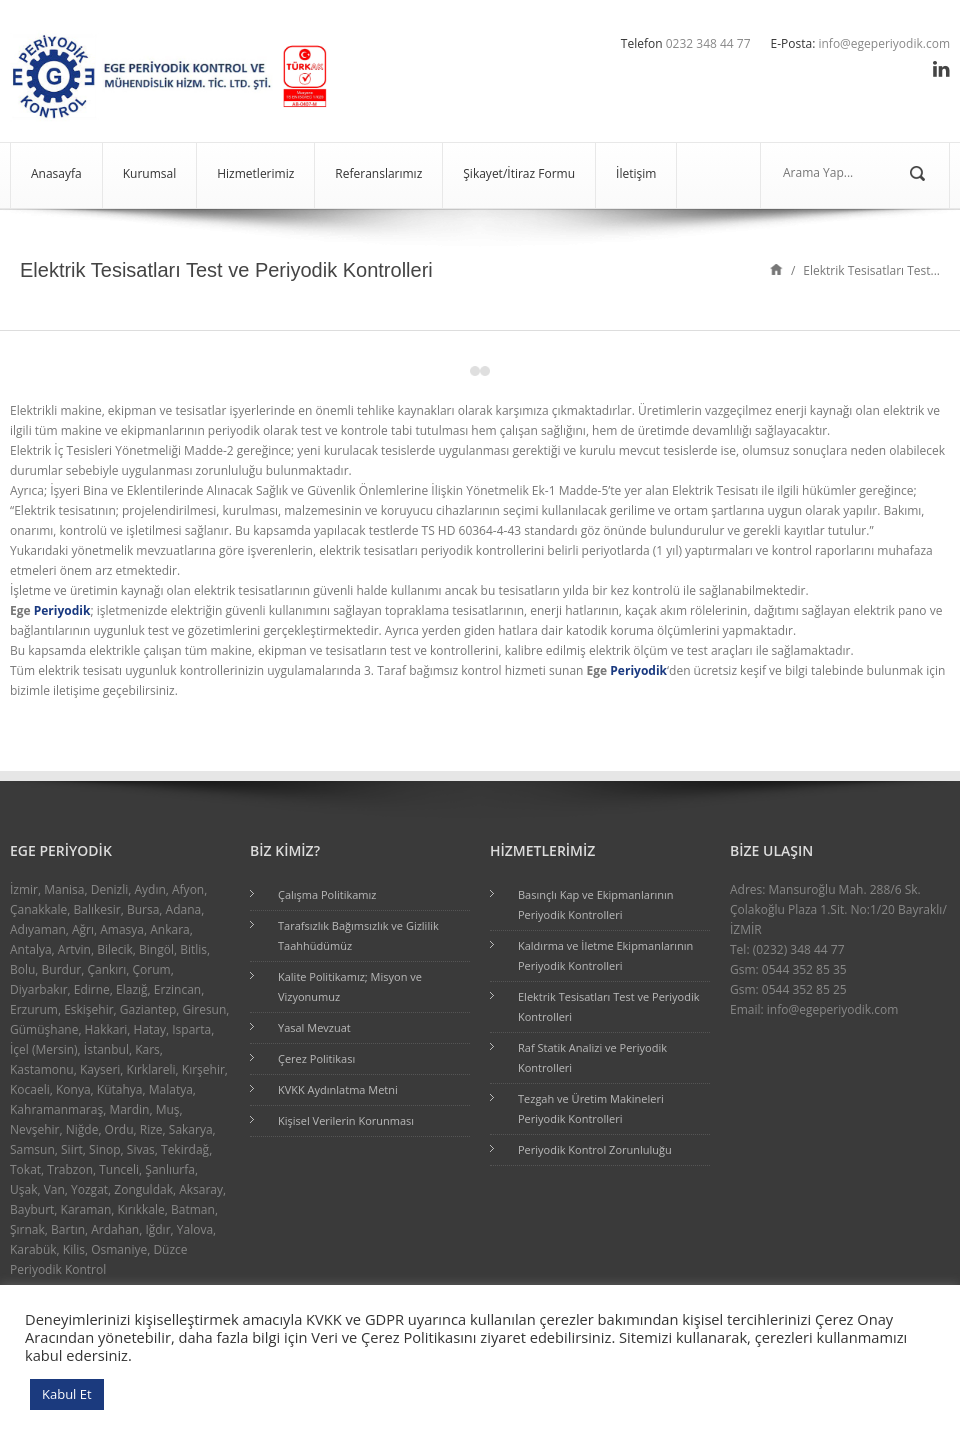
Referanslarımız (378, 173)
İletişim (636, 173)
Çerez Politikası (316, 1058)
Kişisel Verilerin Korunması (346, 1120)
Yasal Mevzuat (314, 1027)
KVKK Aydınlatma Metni (338, 1089)
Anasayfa (56, 173)
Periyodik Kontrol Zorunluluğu (595, 1149)
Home (776, 268)
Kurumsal (150, 173)
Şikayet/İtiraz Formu (519, 173)
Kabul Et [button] (67, 1394)
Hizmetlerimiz (255, 173)
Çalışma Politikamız (327, 894)
